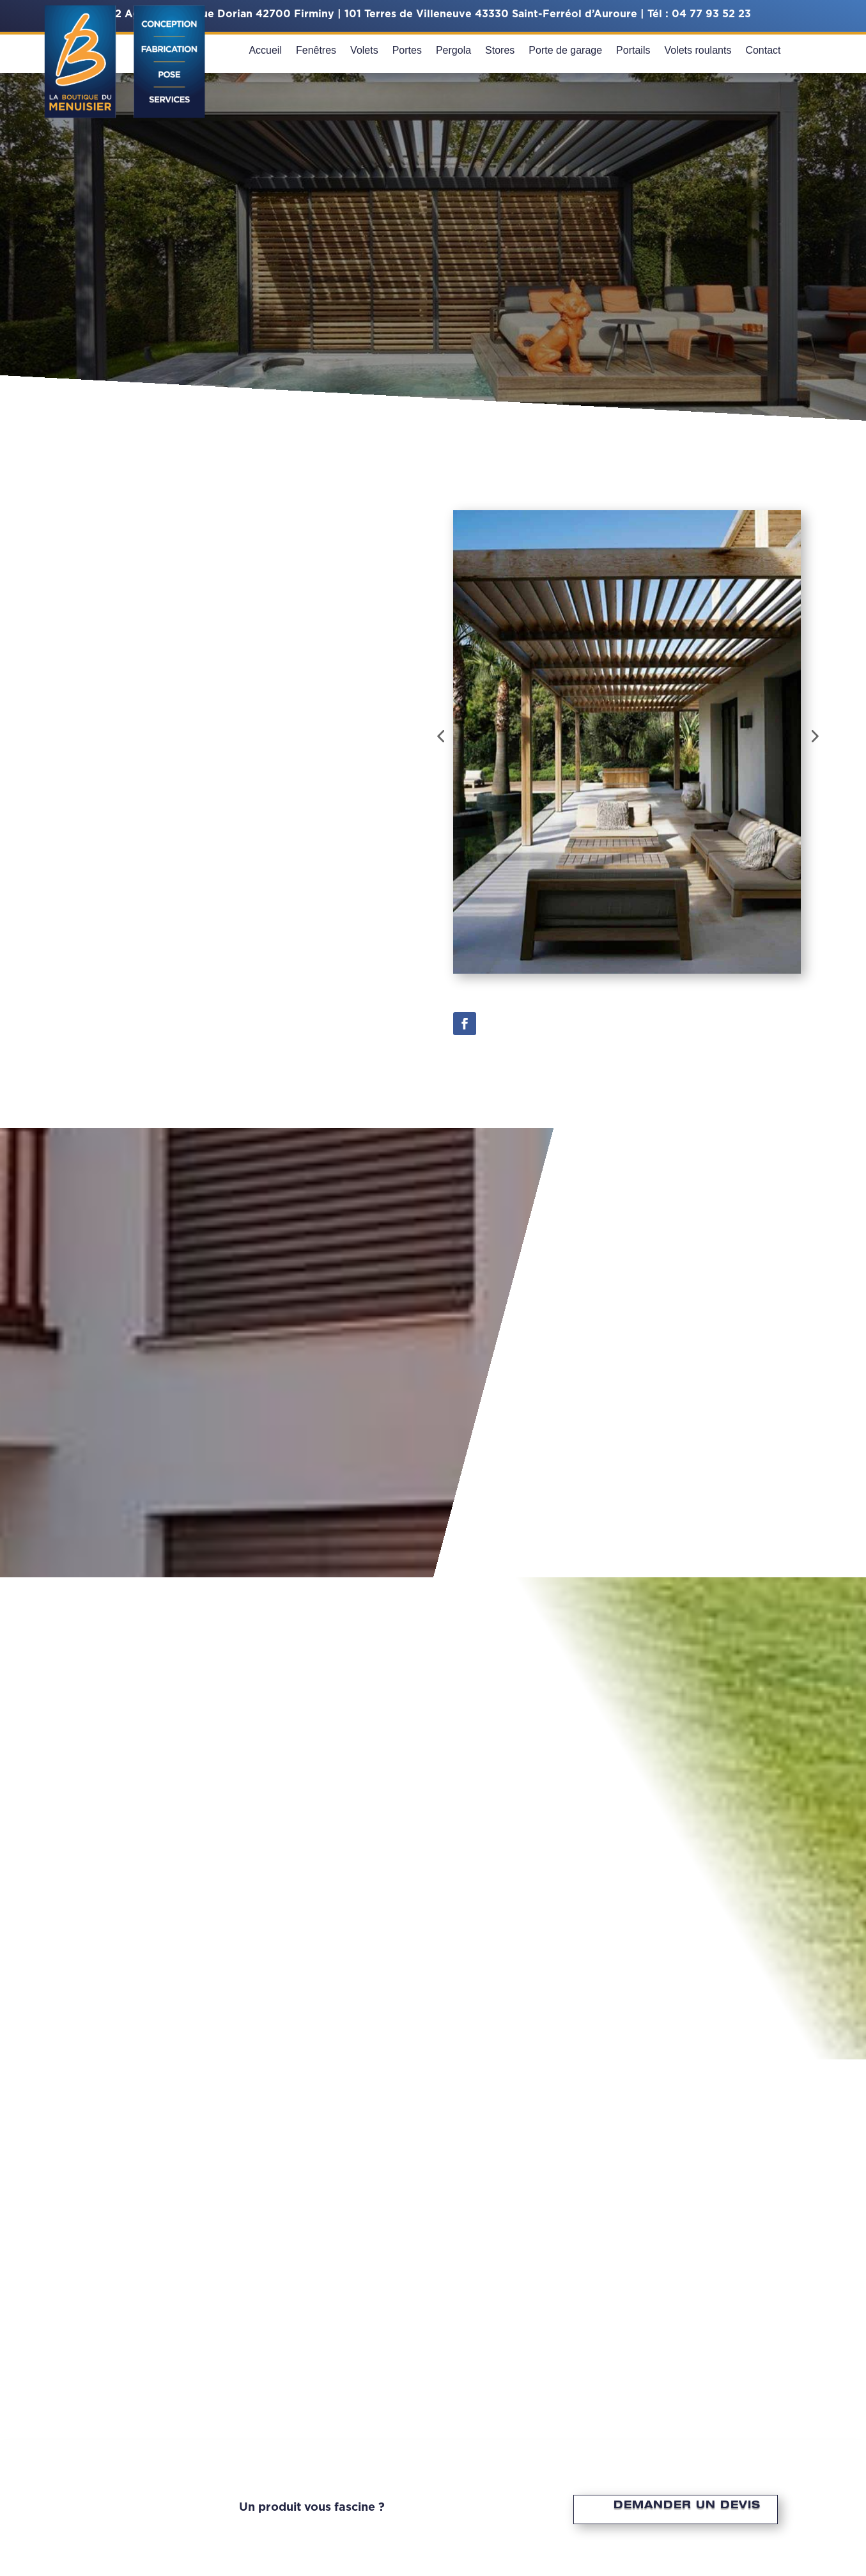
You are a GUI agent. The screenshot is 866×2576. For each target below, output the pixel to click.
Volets (364, 51)
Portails (633, 51)
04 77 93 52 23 (711, 14)
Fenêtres (316, 51)
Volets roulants (697, 51)
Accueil (265, 51)
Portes (407, 51)
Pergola (453, 51)
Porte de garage (565, 51)
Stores (499, 51)
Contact (762, 51)
